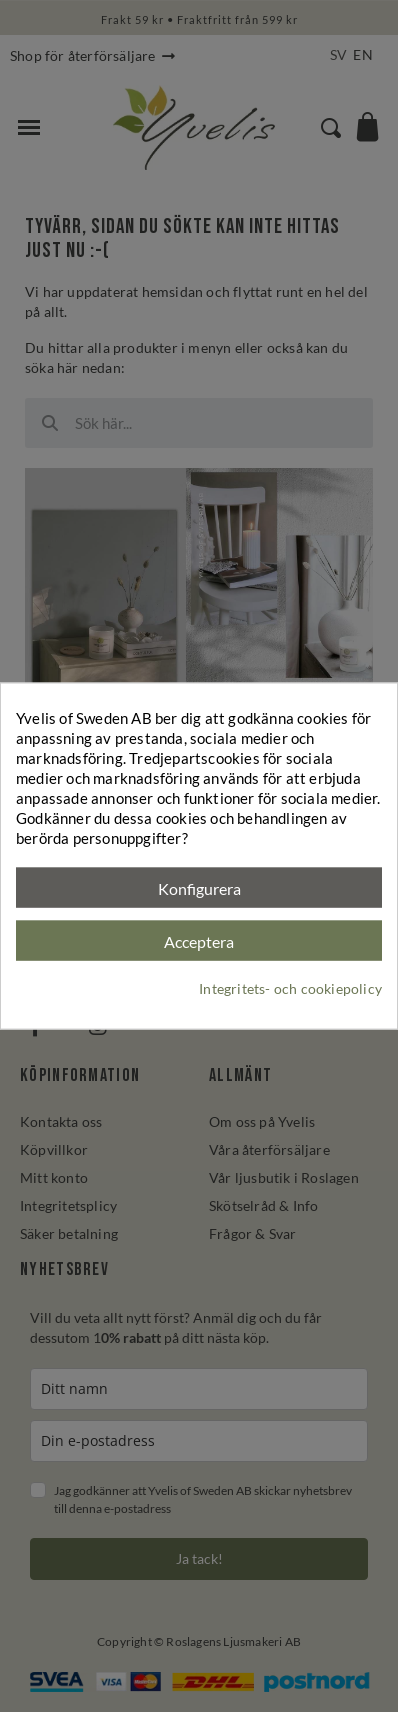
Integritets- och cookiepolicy (290, 987)
